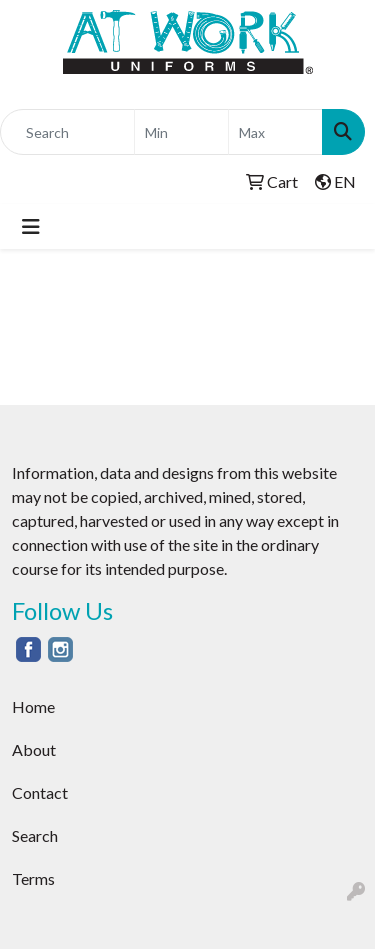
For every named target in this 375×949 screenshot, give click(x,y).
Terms (33, 878)
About (34, 749)
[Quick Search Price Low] (181, 132)
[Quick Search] (67, 132)
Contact (40, 792)
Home (33, 706)
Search (35, 835)
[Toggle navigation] (31, 226)
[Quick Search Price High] (275, 132)
